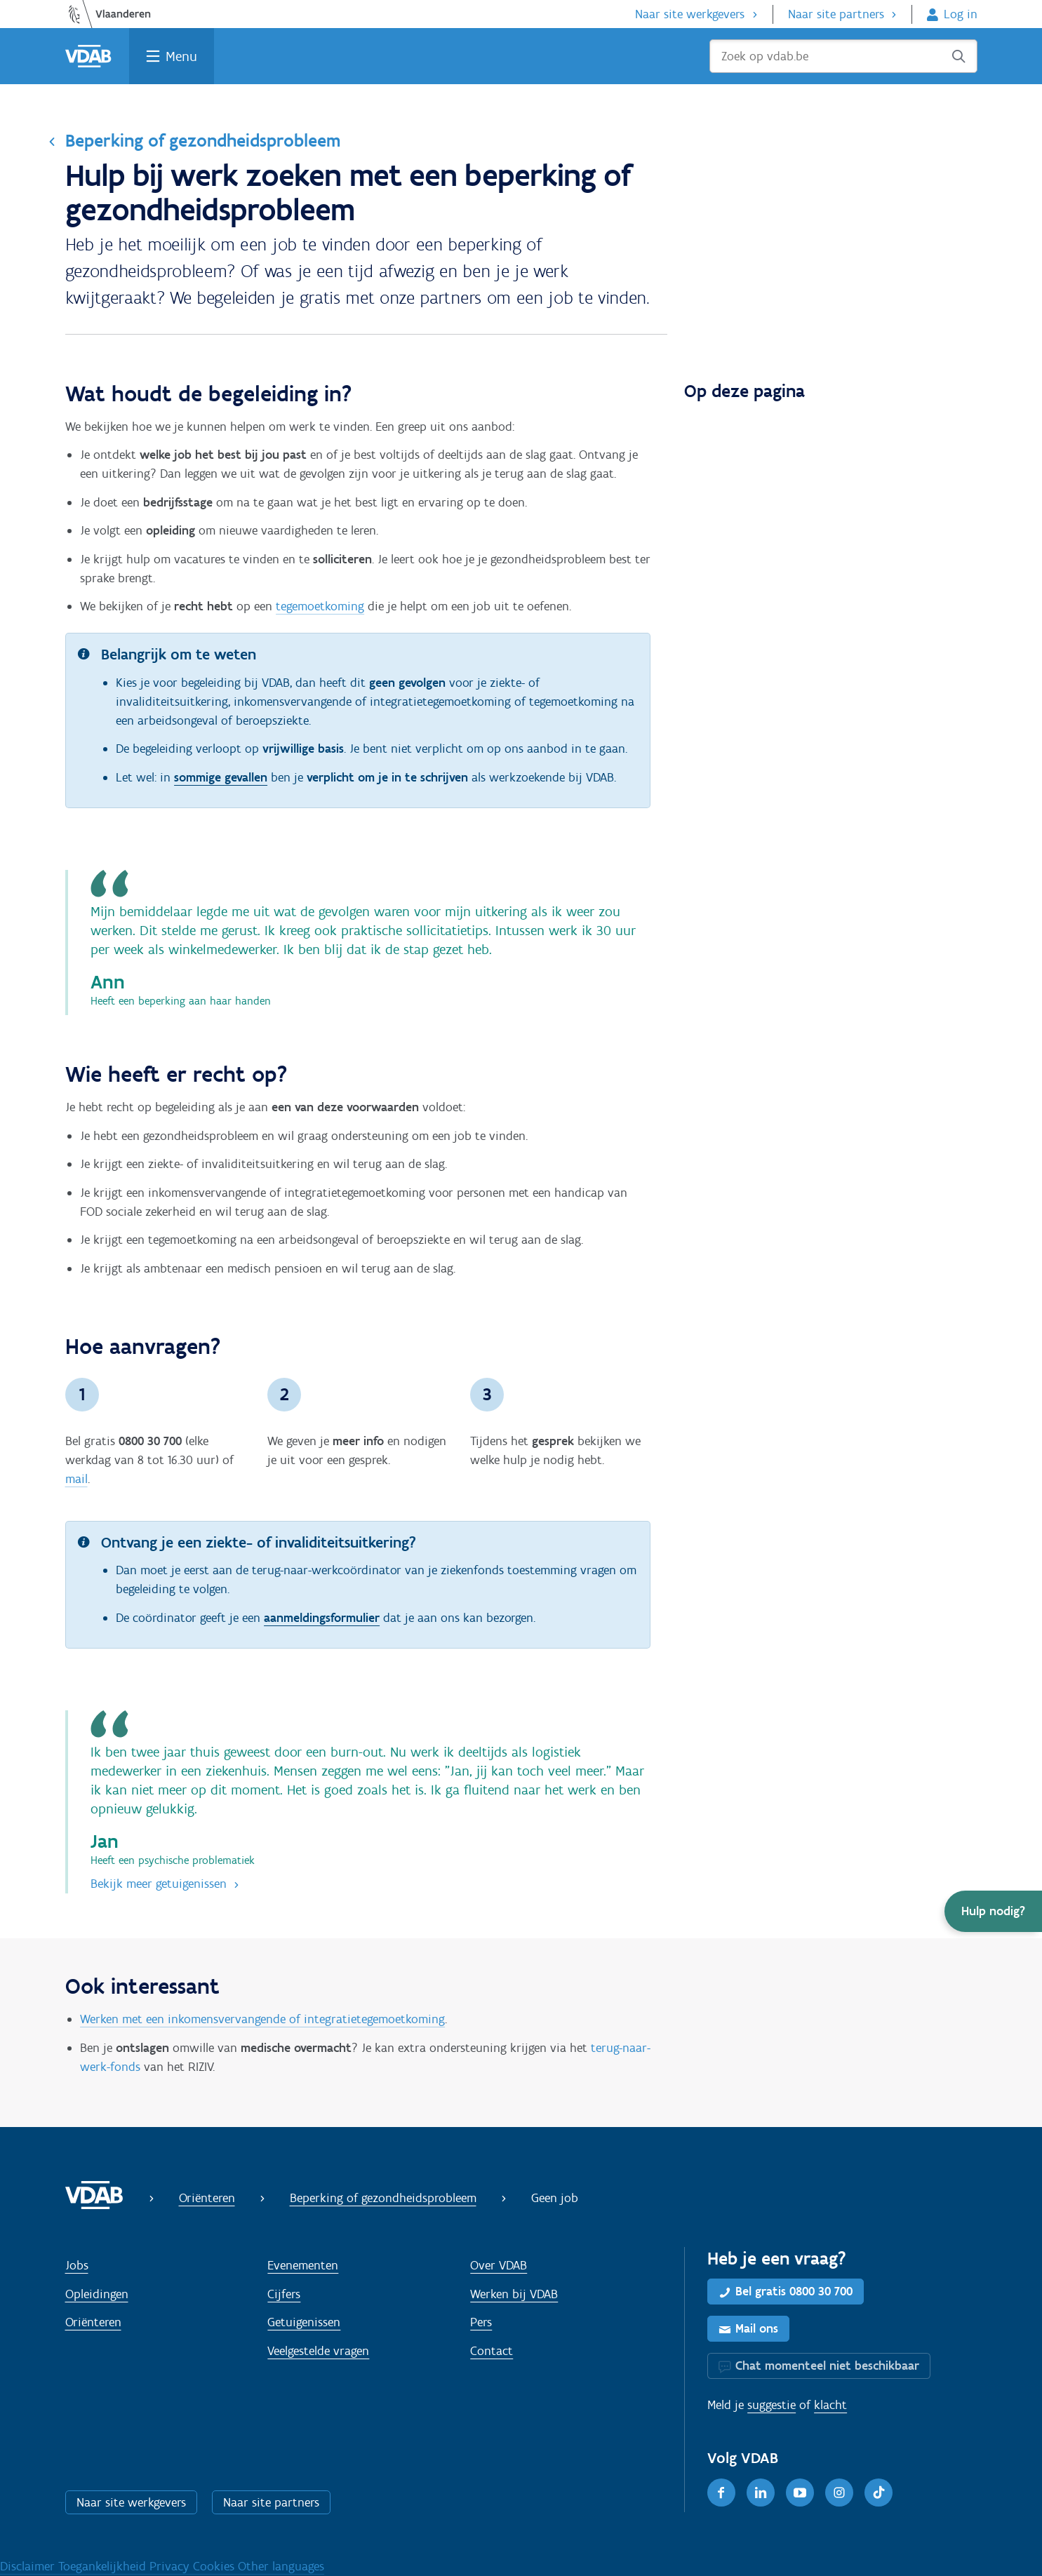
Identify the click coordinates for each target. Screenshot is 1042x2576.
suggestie (771, 2405)
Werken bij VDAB (514, 2294)
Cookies (215, 2566)
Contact (491, 2351)
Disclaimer (29, 2566)
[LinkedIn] (761, 2492)
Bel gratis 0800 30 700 (794, 2291)
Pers (481, 2322)
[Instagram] (839, 2492)
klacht (830, 2405)
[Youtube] (800, 2492)
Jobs (76, 2265)
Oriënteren (207, 2198)
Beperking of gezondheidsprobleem (202, 140)
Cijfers (283, 2294)
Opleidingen (96, 2294)
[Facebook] (721, 2492)
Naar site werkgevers (689, 14)
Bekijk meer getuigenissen (159, 1883)
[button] (993, 1911)
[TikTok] (878, 2492)
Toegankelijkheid (103, 2566)
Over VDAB (498, 2265)
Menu (181, 56)
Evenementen (302, 2265)
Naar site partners (836, 14)
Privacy (171, 2566)
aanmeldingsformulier (322, 1617)
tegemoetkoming (320, 606)
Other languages (281, 2566)
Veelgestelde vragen (318, 2351)
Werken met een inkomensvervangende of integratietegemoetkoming (262, 2019)
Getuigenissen (303, 2322)
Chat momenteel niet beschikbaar (827, 2365)
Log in (960, 14)
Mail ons (756, 2328)
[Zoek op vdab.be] (843, 56)
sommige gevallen (220, 777)
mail (76, 1479)
